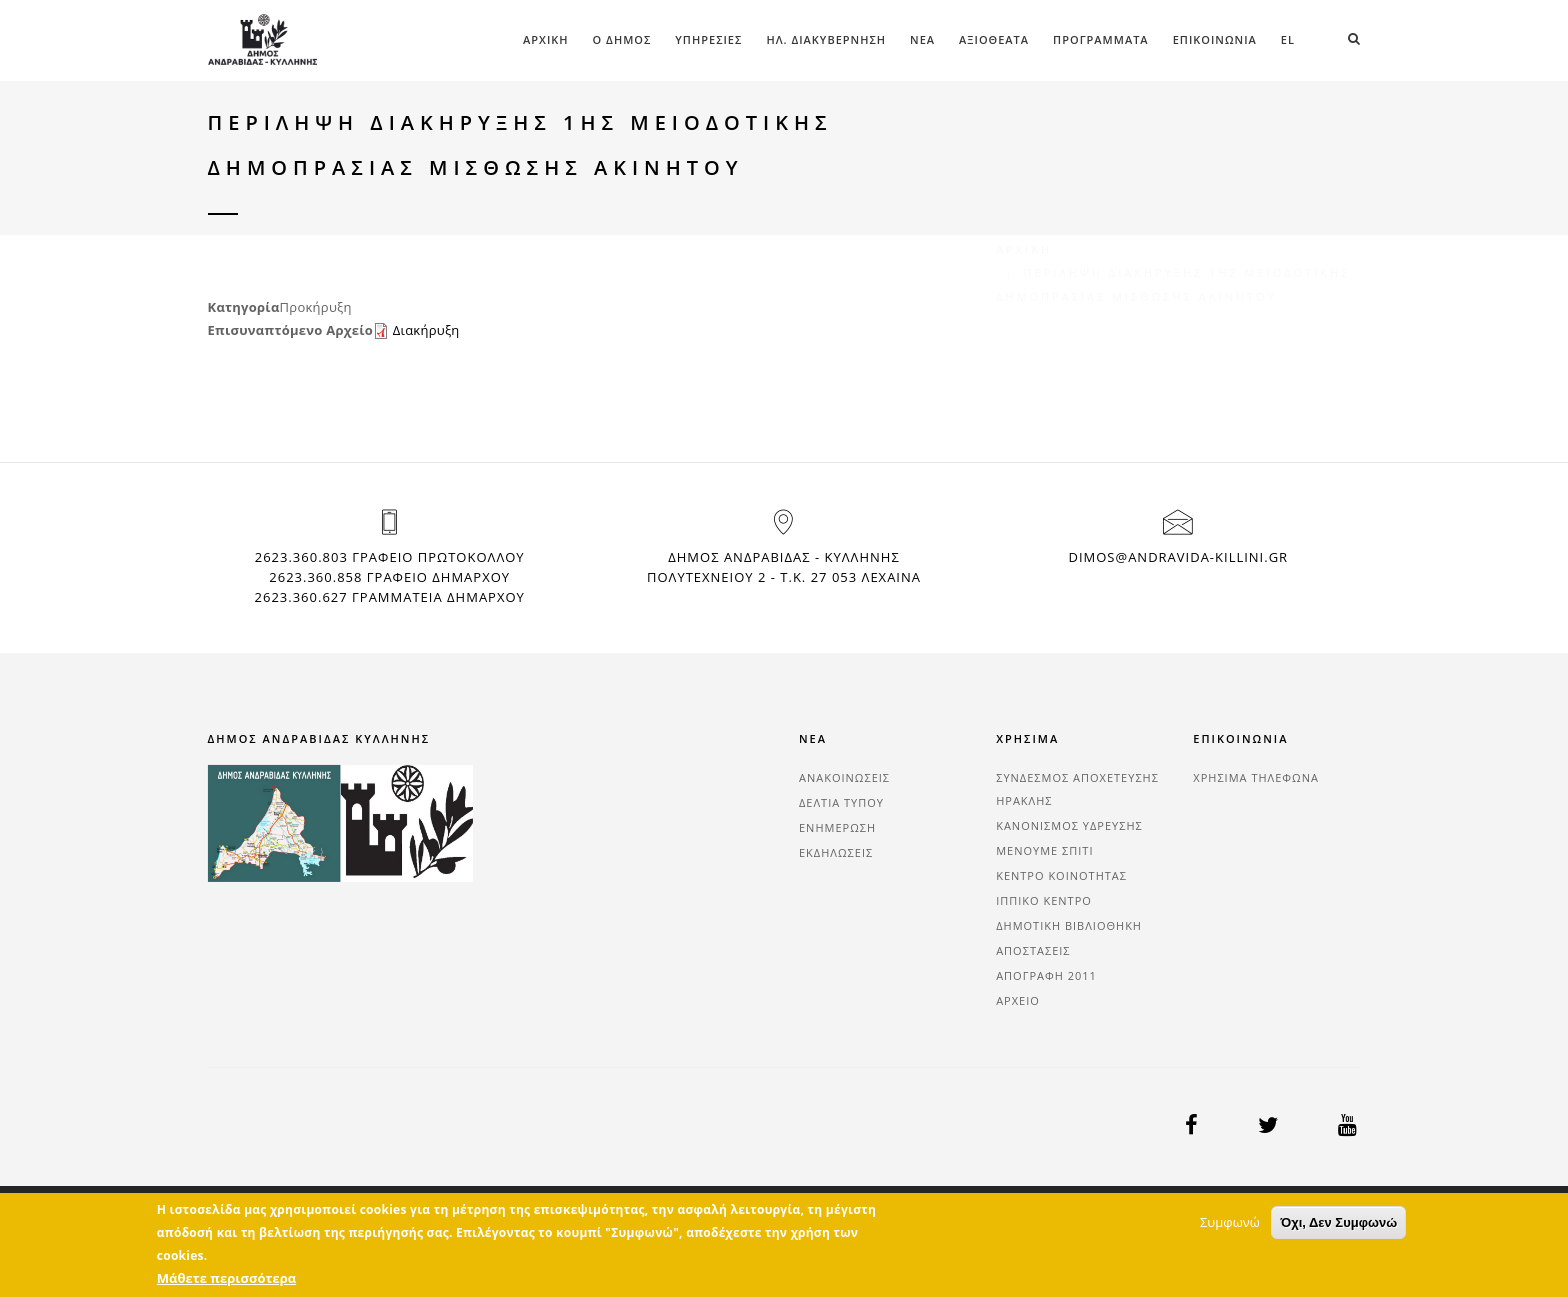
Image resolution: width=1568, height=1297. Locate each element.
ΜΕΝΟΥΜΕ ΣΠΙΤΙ (1044, 850)
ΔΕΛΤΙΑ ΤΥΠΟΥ (841, 802)
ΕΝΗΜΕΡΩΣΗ (837, 827)
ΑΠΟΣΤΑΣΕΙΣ (1033, 950)
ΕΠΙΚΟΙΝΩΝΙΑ (1215, 39)
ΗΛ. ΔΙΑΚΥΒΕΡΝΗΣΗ (826, 39)
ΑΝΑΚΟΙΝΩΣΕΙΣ (844, 777)
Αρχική (546, 39)
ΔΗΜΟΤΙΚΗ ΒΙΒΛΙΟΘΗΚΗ (1069, 925)
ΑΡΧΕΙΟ (1018, 1000)
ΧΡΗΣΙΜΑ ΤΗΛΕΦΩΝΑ (1256, 777)
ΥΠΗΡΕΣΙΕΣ (708, 39)
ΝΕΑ (922, 39)
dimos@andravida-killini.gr (1178, 557)
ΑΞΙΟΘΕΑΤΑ (994, 39)
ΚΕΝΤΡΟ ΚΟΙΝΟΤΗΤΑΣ (1061, 875)
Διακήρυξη (426, 330)
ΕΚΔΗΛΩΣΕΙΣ (836, 852)
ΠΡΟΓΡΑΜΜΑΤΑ (1101, 39)
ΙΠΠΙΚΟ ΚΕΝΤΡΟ (1044, 900)
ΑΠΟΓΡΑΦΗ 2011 (1046, 975)
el (1288, 39)
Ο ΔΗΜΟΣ (622, 39)
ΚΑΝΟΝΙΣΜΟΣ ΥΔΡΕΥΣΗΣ (1069, 825)
